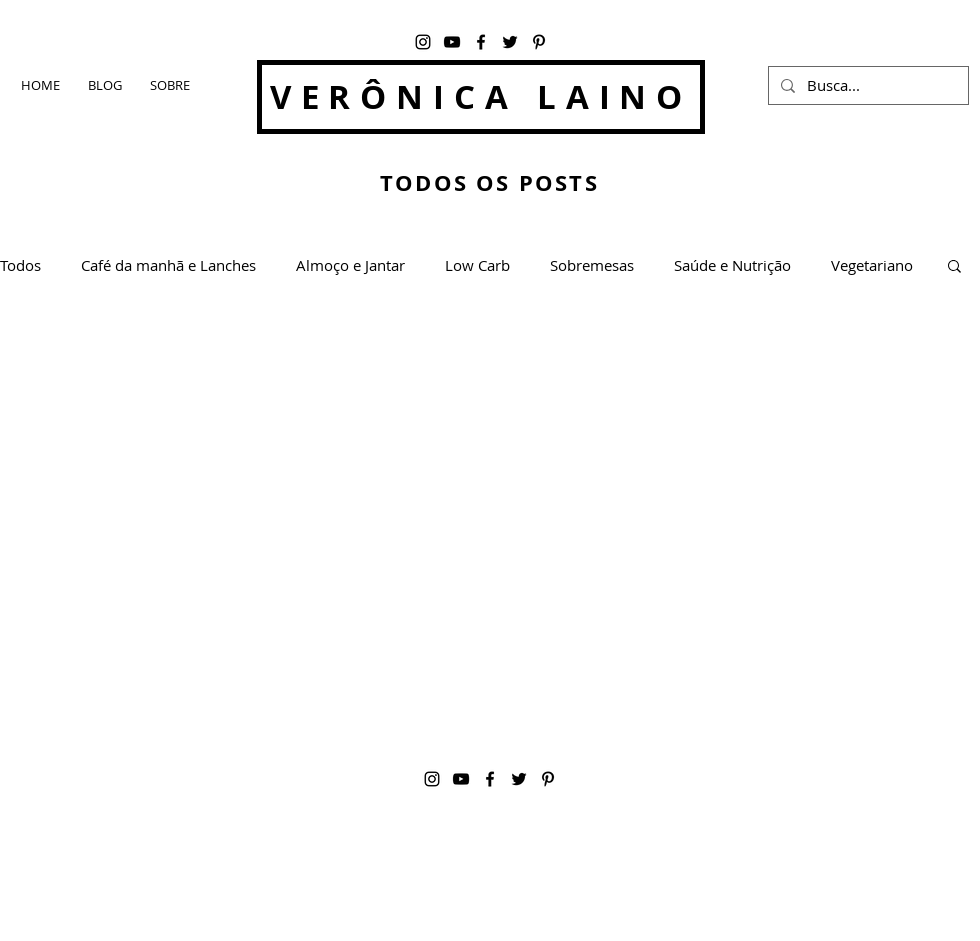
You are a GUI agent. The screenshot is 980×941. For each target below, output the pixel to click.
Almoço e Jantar (350, 265)
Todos (20, 265)
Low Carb (477, 265)
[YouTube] (452, 42)
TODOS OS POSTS (489, 182)
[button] (954, 267)
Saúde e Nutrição (732, 265)
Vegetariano (872, 265)
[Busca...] (866, 85)
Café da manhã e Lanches (168, 265)
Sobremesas (592, 265)
